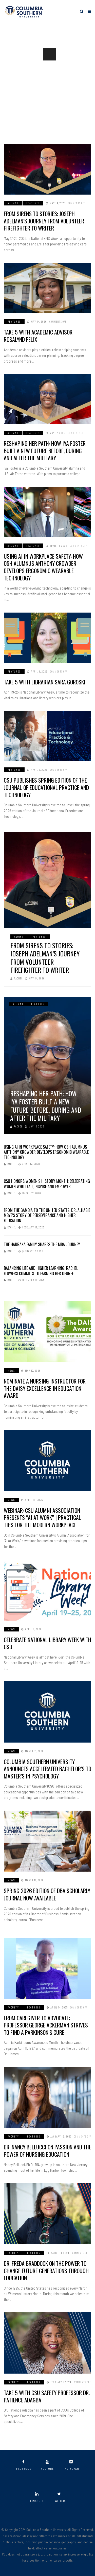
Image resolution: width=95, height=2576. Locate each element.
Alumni (13, 203)
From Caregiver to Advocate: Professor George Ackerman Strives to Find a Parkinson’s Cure (46, 2025)
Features (33, 203)
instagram (71, 2465)
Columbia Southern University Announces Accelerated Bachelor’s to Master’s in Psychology (47, 1768)
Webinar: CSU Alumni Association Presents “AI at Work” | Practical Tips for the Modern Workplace (42, 1517)
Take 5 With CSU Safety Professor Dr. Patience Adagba (47, 2396)
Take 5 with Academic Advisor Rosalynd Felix (38, 335)
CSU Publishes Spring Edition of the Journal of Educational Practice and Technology (46, 787)
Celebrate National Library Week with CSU (47, 1643)
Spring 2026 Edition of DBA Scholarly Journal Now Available (47, 1894)
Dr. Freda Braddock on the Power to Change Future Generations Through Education (46, 2270)
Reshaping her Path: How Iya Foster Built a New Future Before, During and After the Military (45, 450)
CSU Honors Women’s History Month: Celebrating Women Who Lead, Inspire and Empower (47, 1183)
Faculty (13, 2007)
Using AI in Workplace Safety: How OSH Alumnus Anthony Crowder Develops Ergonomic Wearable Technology (43, 567)
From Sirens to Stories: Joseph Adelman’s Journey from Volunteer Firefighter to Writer (44, 221)
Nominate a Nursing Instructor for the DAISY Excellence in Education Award (45, 1388)
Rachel (16, 978)
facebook (23, 2465)
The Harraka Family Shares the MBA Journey (42, 1244)
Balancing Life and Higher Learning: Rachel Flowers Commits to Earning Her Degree (41, 1270)
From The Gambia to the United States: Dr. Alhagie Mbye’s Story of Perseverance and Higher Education (47, 1215)
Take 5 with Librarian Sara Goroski (44, 682)
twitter (59, 2497)
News (11, 1370)
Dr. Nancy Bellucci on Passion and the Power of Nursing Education (47, 2150)
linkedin (37, 2497)
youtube (47, 2465)
